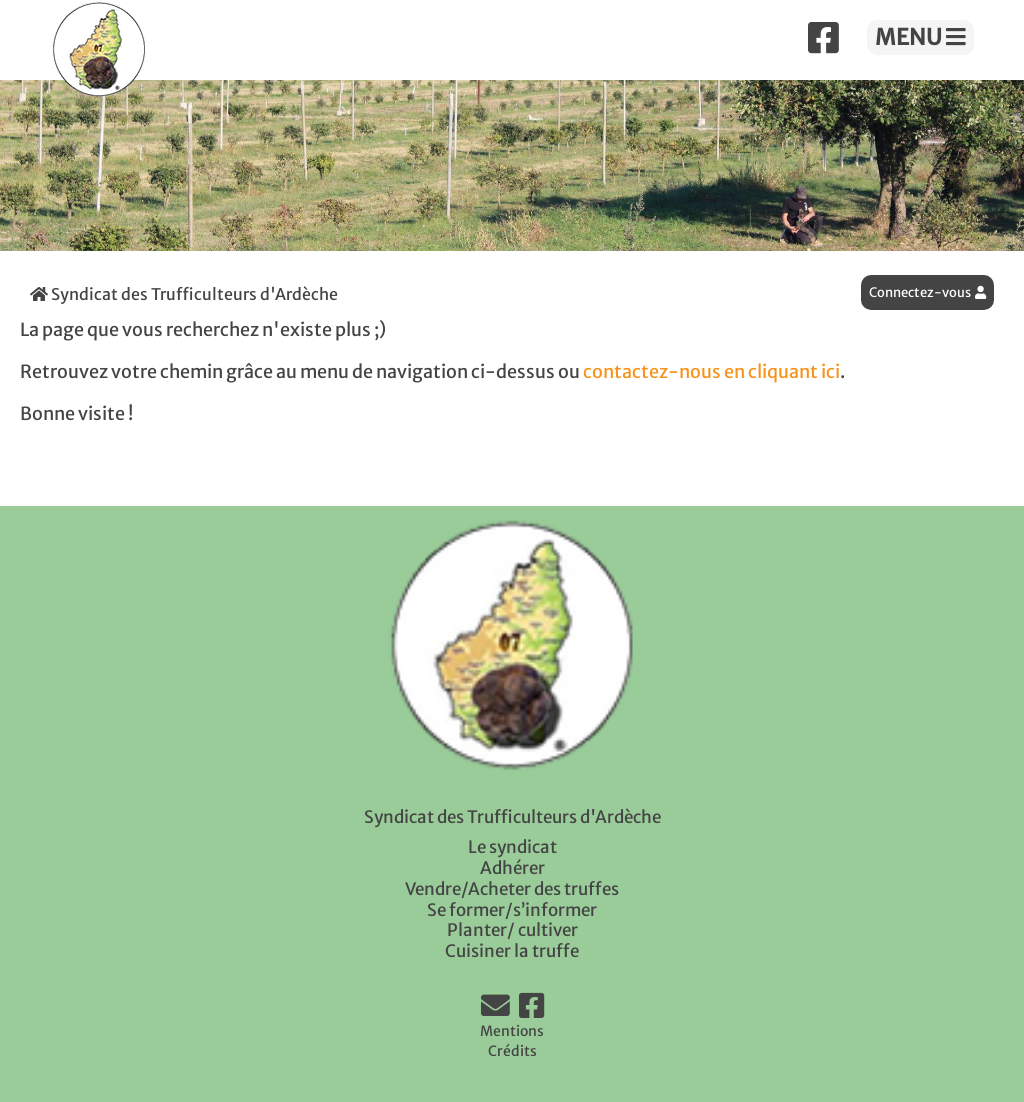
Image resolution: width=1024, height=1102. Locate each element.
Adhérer (512, 868)
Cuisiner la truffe (512, 951)
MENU (920, 37)
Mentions (512, 1031)
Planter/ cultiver (512, 930)
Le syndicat (512, 847)
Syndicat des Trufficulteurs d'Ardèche (184, 294)
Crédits (512, 1051)
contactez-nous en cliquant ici (711, 372)
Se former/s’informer (512, 910)
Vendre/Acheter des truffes (512, 889)
